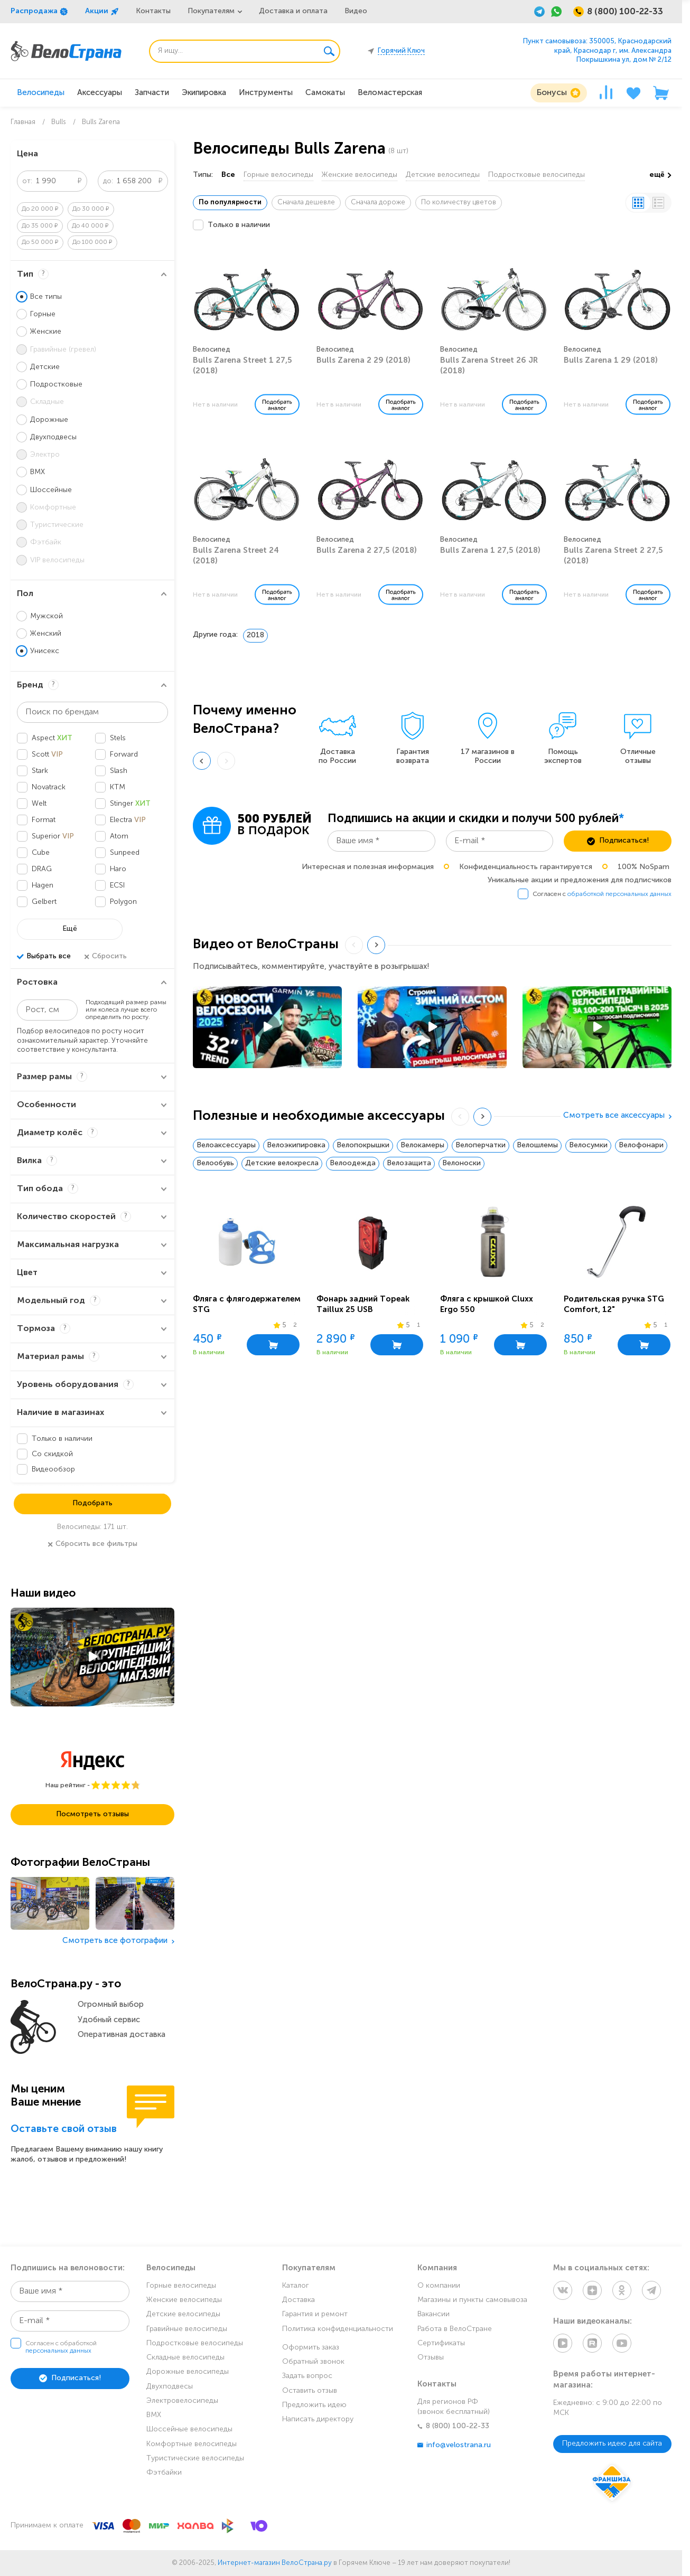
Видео (355, 11)
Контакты (153, 11)
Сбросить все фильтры (92, 1544)
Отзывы (430, 2358)
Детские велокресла (282, 1163)
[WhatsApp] (556, 11)
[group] (337, 736)
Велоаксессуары (226, 1145)
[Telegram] (539, 11)
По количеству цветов (458, 202)
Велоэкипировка (296, 1145)
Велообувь (215, 1163)
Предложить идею (314, 2405)
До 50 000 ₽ (40, 242)
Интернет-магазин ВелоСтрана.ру (275, 2563)
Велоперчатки (480, 1145)
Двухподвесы (169, 2387)
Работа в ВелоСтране (454, 2329)
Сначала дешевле (306, 202)
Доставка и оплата (293, 11)
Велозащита (409, 1163)
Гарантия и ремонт (315, 2314)
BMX (153, 2415)
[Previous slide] (202, 761)
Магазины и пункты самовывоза (472, 2300)
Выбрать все (44, 956)
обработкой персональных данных (619, 894)
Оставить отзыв (309, 2391)
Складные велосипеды (185, 2358)
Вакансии (433, 2314)
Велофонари (641, 1145)
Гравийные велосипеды (186, 2329)
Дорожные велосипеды (187, 2372)
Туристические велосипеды (195, 2458)
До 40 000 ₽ (90, 226)
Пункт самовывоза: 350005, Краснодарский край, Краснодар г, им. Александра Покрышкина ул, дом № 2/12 (597, 51)
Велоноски (461, 1163)
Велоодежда (353, 1163)
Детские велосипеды (443, 175)
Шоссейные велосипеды (189, 2429)
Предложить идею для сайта (612, 2444)
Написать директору (317, 2419)
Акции (102, 11)
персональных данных (58, 2351)
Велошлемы (537, 1145)
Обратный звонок (313, 2362)
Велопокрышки (363, 1145)
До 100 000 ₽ (92, 242)
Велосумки (588, 1145)
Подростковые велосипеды (536, 175)
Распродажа (39, 11)
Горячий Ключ (401, 51)
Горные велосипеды (278, 175)
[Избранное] (633, 93)
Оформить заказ (310, 2348)
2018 (255, 635)
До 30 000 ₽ (90, 209)
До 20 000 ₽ (40, 209)
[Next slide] (376, 945)
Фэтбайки (164, 2473)
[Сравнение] (606, 93)
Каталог (295, 2286)
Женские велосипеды (359, 175)
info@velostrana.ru (454, 2445)
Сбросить (105, 956)
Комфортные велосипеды (191, 2444)
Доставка (298, 2300)
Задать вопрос (307, 2376)
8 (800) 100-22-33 (453, 2426)
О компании (438, 2286)
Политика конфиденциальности (337, 2329)
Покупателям (211, 11)
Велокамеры (422, 1145)
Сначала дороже (378, 202)
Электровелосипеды (182, 2401)
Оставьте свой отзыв (64, 2130)
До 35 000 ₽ (40, 226)
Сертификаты (441, 2343)
